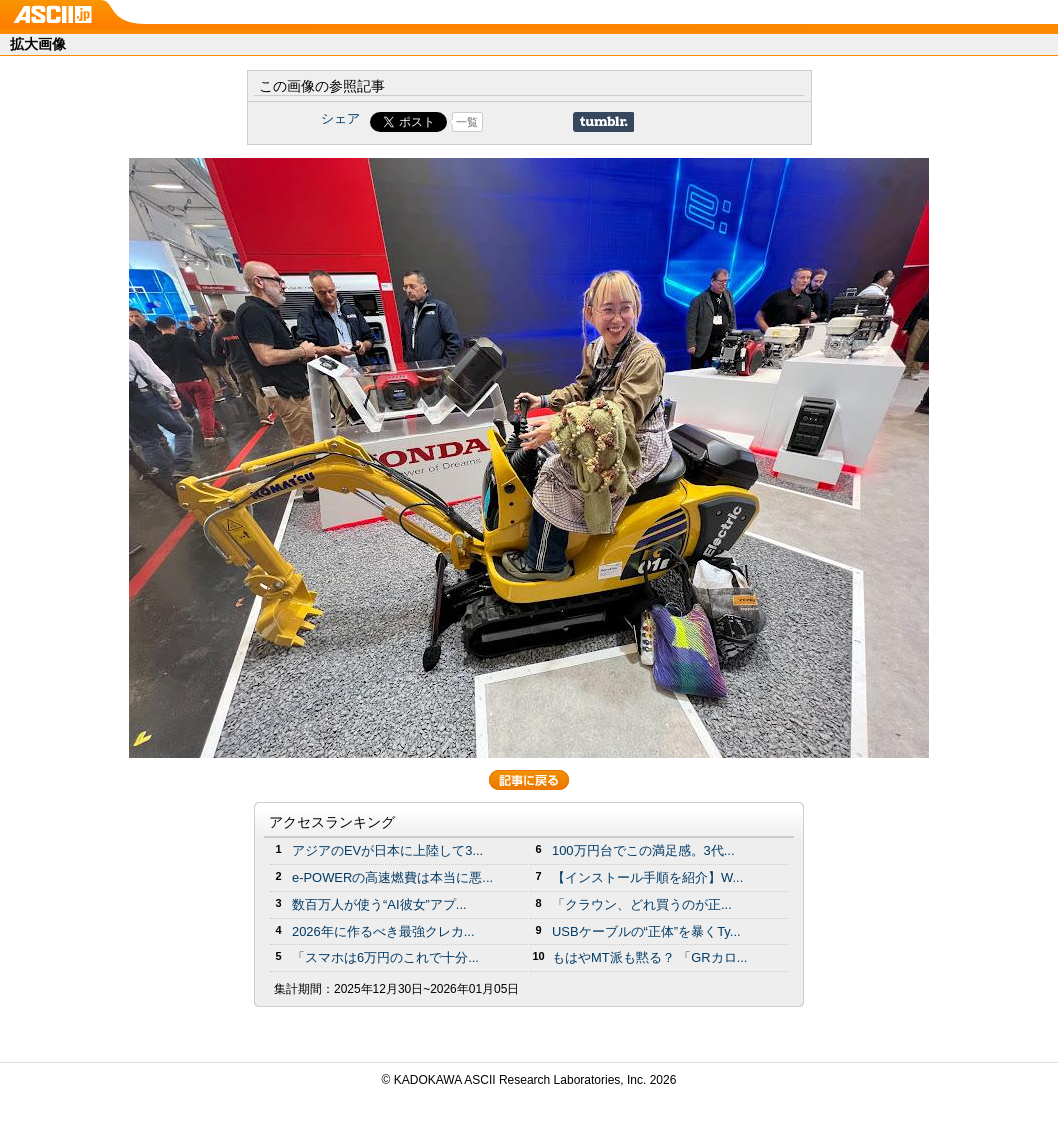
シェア (340, 118)
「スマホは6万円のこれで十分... (385, 957)
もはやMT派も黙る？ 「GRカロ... (649, 957)
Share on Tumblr (603, 122)
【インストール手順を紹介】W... (647, 877)
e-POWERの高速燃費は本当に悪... (392, 877)
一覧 (467, 122)
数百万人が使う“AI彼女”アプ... (379, 904)
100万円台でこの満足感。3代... (643, 850)
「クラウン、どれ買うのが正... (642, 904)
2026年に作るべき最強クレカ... (383, 931)
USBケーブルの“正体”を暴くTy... (646, 931)
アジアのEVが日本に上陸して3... (387, 850)
